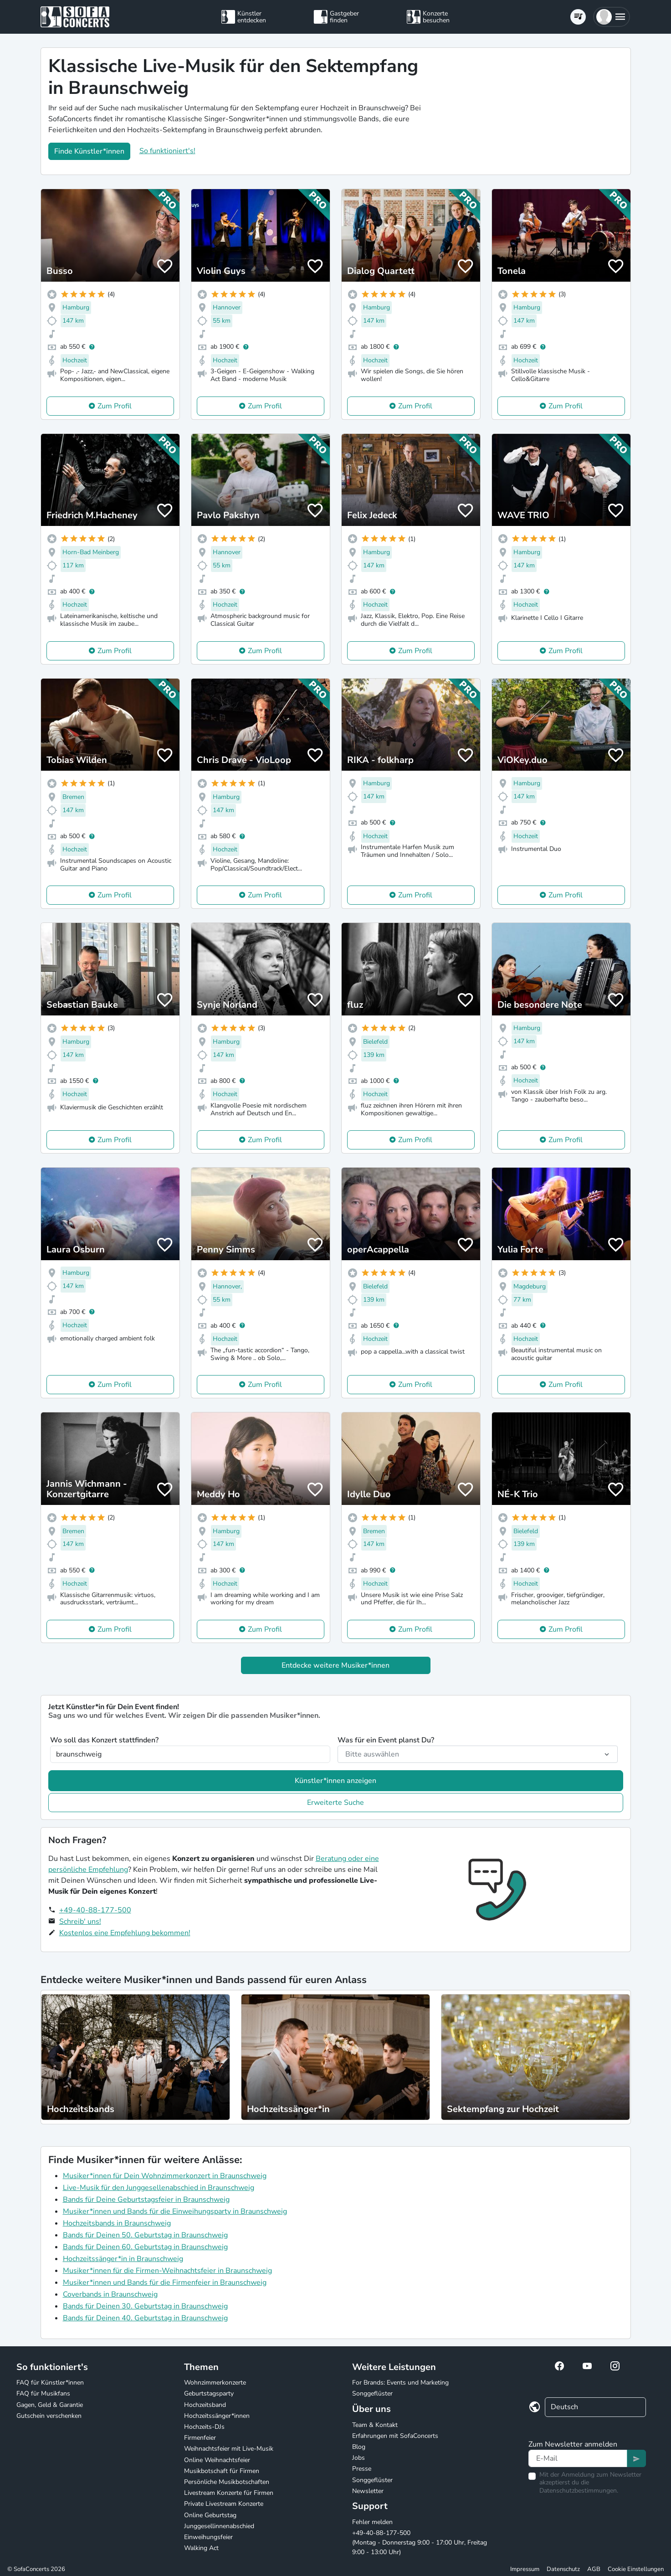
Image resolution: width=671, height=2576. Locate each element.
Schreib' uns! (80, 1922)
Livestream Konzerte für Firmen (228, 2492)
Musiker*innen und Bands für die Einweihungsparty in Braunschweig (175, 2211)
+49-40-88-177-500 (95, 1910)
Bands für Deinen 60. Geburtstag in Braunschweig (145, 2247)
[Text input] (577, 2458)
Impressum (524, 2569)
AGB (593, 2569)
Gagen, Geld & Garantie (49, 2405)
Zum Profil (114, 406)
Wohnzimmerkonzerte (215, 2382)
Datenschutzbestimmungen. (578, 2490)
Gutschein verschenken (49, 2415)
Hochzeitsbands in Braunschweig (117, 2223)
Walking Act (201, 2548)
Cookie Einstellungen (636, 2569)
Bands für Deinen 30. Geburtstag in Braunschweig (145, 2306)
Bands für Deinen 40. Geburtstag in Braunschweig (145, 2318)
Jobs (358, 2457)
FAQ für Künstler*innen (50, 2382)
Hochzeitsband (205, 2405)
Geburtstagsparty (209, 2393)
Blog (358, 2446)
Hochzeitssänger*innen (217, 2415)
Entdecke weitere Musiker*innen (335, 1665)
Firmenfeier (200, 2437)
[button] (611, 17)
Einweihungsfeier (208, 2537)
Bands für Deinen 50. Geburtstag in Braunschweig (145, 2235)
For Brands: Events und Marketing (400, 2382)
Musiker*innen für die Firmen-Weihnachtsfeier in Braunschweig (167, 2271)
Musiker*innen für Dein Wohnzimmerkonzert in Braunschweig (164, 2176)
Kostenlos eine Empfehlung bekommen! (124, 1933)
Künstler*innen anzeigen (335, 1781)
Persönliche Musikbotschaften (226, 2482)
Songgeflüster (372, 2393)
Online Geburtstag (210, 2515)
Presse (361, 2468)
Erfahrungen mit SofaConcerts (395, 2436)
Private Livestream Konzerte (223, 2503)
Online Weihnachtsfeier (217, 2460)
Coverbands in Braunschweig (110, 2294)
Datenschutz (563, 2569)
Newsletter (368, 2491)
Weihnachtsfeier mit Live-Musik (228, 2448)
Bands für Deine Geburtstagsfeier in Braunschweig (146, 2200)
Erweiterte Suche (335, 1803)
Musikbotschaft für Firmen (221, 2471)
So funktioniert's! (167, 151)
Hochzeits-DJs (204, 2426)
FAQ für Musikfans (43, 2393)
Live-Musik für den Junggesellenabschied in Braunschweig (158, 2188)
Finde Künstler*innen (89, 151)
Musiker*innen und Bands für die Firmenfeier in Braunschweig (164, 2282)
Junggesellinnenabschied (219, 2526)
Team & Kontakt (375, 2425)
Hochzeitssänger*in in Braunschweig (123, 2259)
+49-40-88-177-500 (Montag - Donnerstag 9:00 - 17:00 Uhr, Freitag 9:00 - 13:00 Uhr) (419, 2542)
